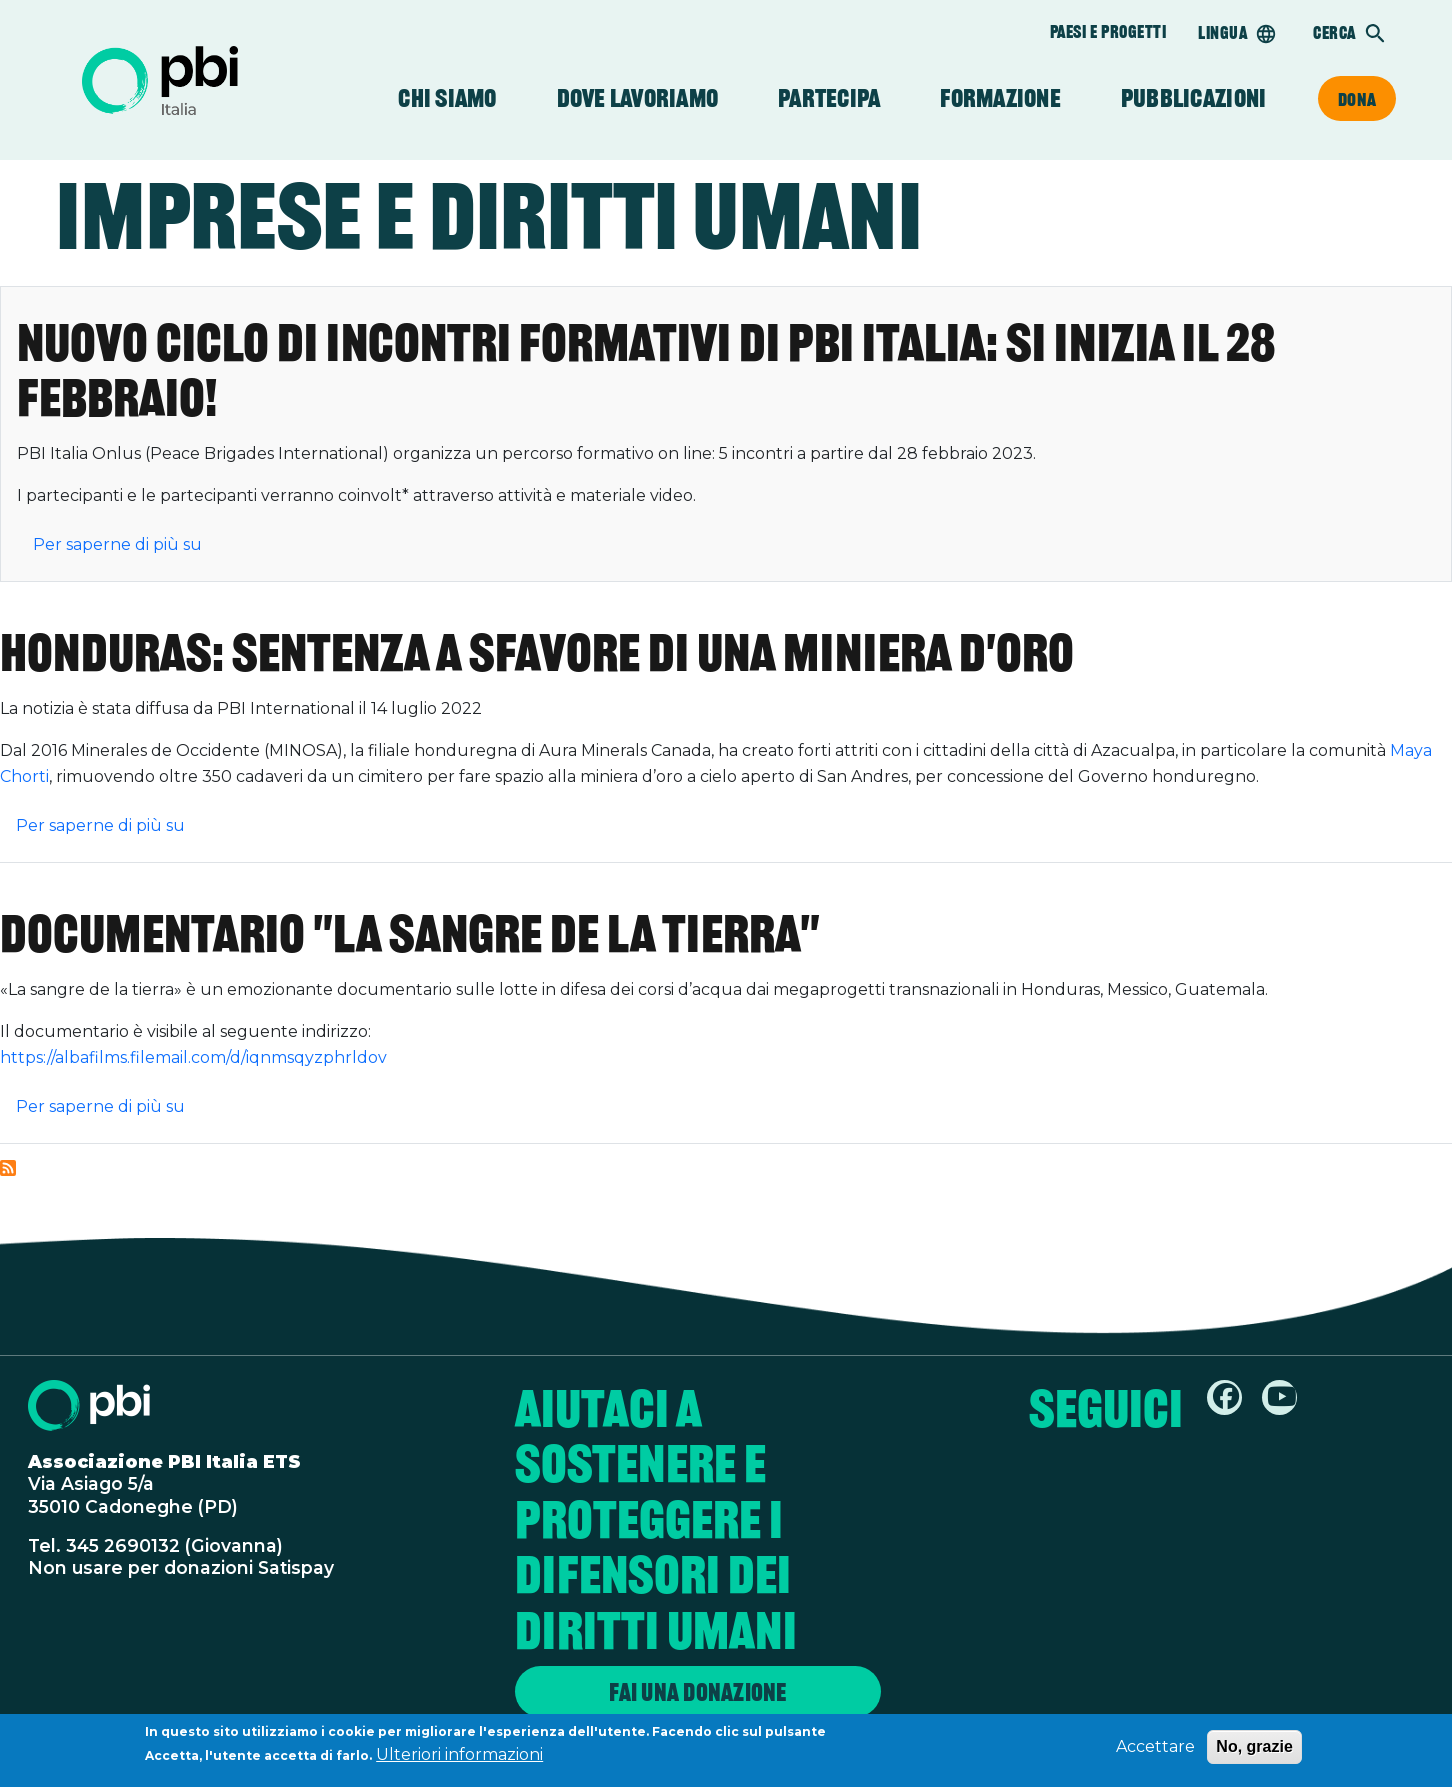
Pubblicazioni (1193, 98)
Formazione (1000, 98)
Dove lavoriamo (638, 98)
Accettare (1155, 1750)
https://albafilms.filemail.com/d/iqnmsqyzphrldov (193, 1057)
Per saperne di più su (117, 544)
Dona (1357, 99)
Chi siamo (447, 98)
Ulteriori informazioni (459, 1758)
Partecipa (829, 98)
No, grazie (1254, 1750)
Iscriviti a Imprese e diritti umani (8, 1168)
